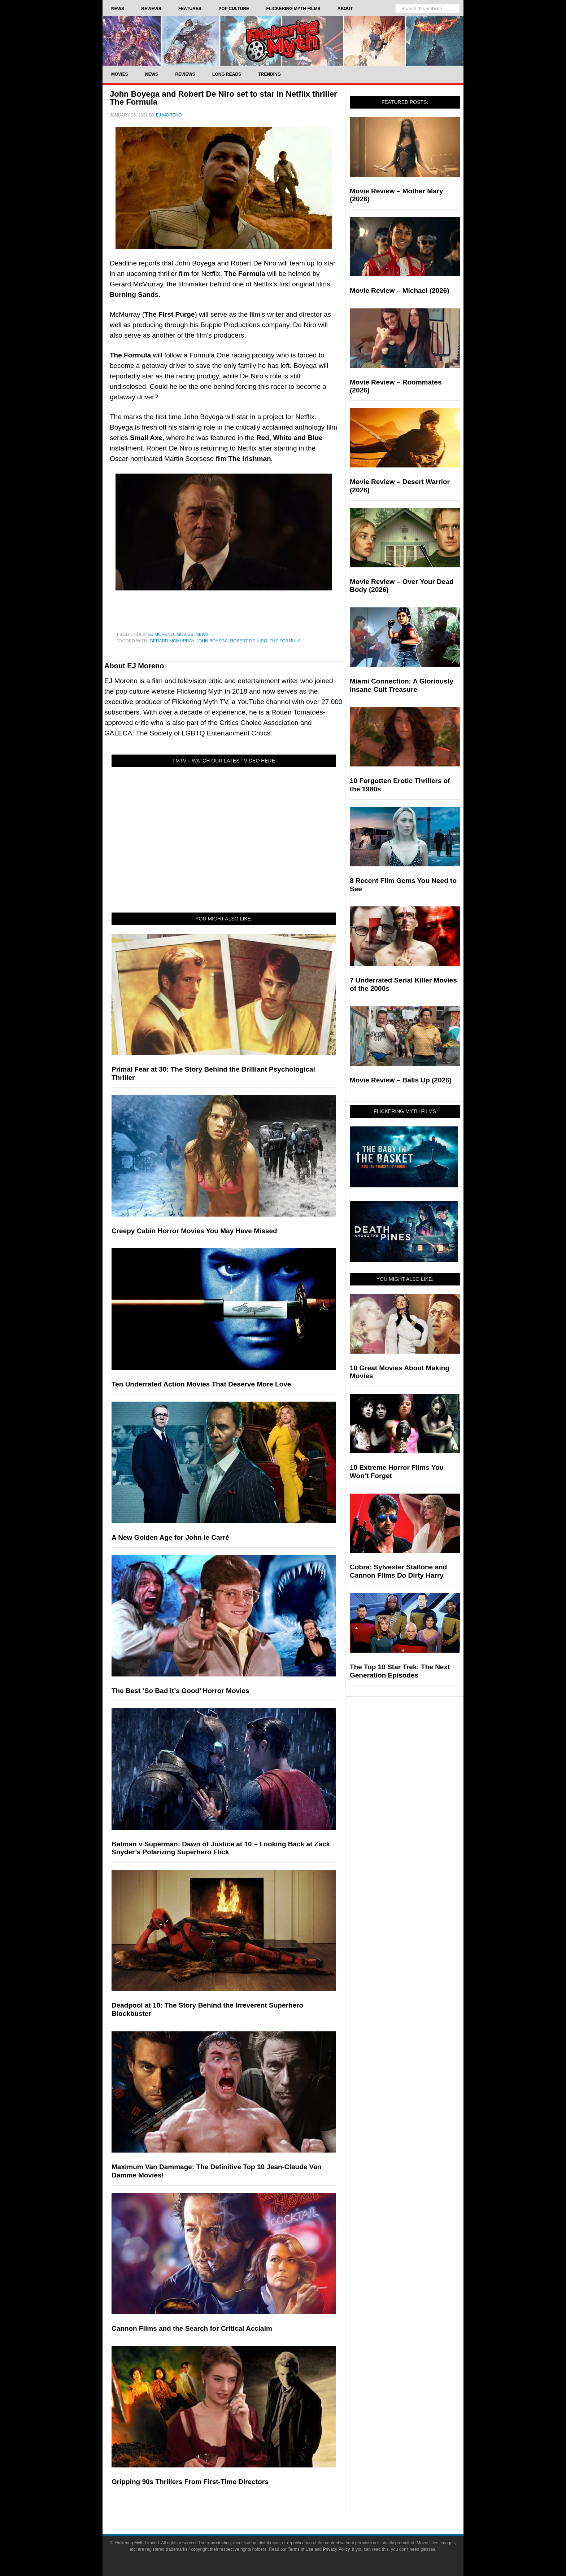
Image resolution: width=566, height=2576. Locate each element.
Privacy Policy (336, 2549)
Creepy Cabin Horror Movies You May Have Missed (194, 1231)
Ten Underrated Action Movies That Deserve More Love (201, 1384)
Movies (185, 634)
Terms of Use (300, 2549)
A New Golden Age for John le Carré (170, 1537)
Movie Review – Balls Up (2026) (401, 1080)
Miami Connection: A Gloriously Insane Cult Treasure (401, 685)
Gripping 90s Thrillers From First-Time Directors (190, 2481)
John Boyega (212, 640)
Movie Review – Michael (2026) (399, 290)
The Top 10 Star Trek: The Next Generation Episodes (400, 1671)
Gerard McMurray (171, 640)
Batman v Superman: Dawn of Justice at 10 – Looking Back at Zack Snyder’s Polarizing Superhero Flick (221, 1848)
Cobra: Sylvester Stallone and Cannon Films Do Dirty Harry (398, 1571)
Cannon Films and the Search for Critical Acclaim (192, 2328)
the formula (285, 640)
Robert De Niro (248, 640)
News (202, 634)
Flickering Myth (283, 40)
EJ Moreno (161, 634)
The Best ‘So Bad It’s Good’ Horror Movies (180, 1690)
